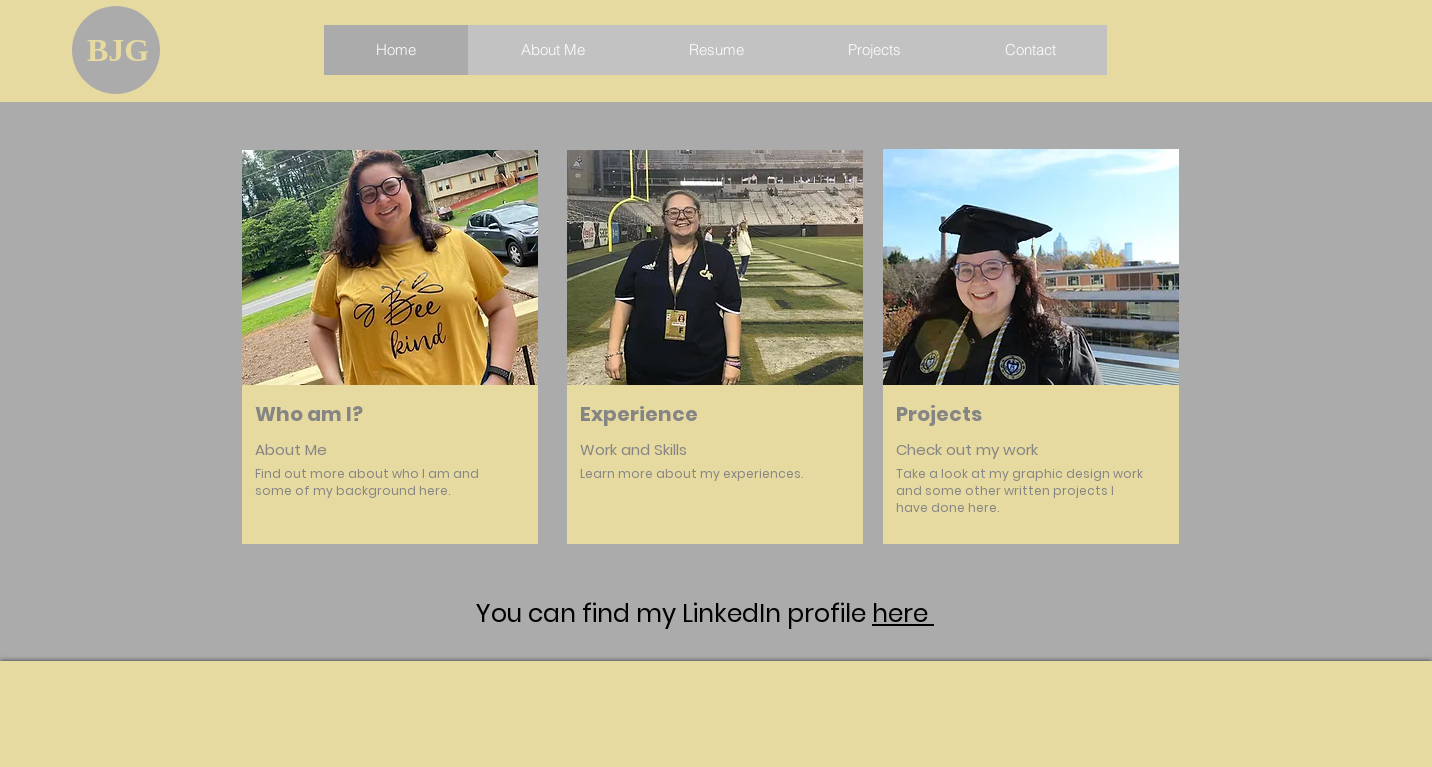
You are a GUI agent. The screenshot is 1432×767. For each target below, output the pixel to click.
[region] (390, 371)
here (903, 613)
